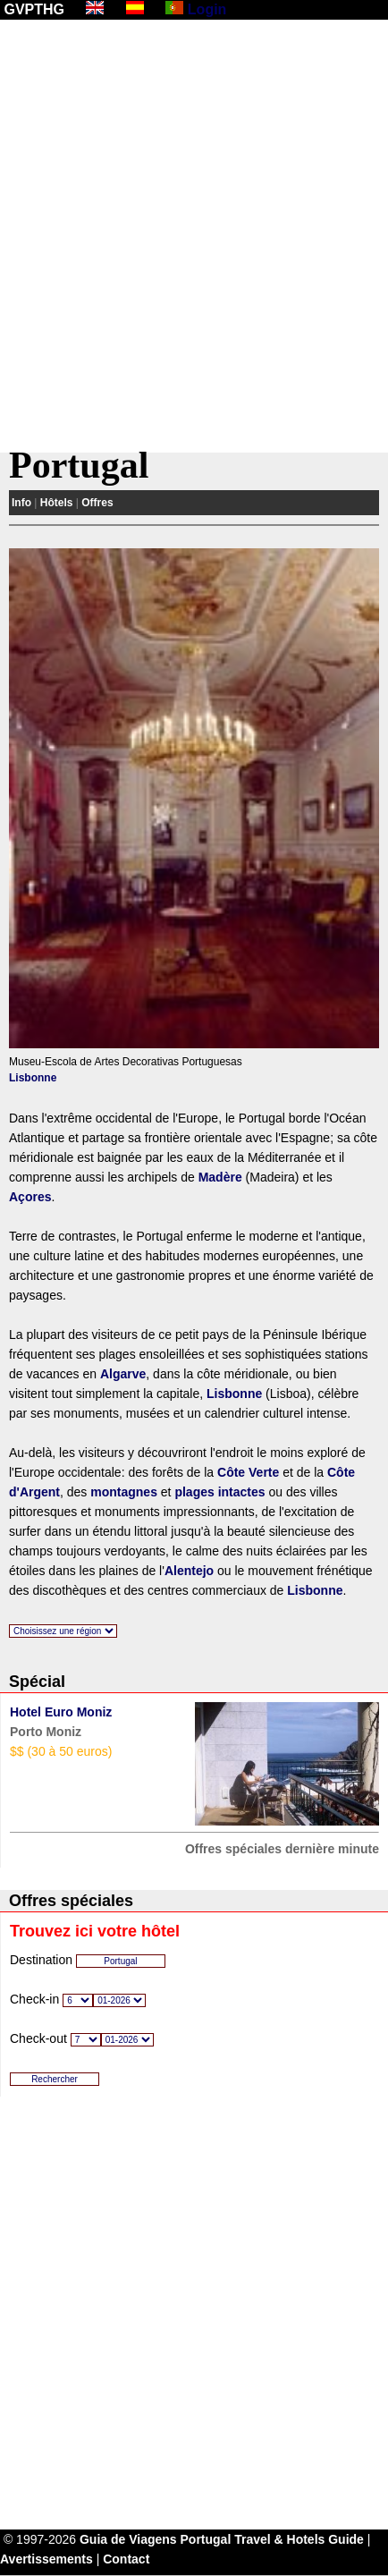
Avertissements (46, 2559)
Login (207, 9)
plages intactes (219, 1492)
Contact (126, 2559)
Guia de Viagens (128, 2539)
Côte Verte (248, 1472)
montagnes (123, 1492)
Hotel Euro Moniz (61, 1712)
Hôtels (56, 502)
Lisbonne (32, 1078)
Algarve (123, 1374)
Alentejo (189, 1570)
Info (21, 502)
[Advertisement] (194, 236)
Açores (30, 1197)
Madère (220, 1177)
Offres (97, 502)
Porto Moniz (45, 1731)
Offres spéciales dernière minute (282, 1849)
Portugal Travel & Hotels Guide (272, 2539)
